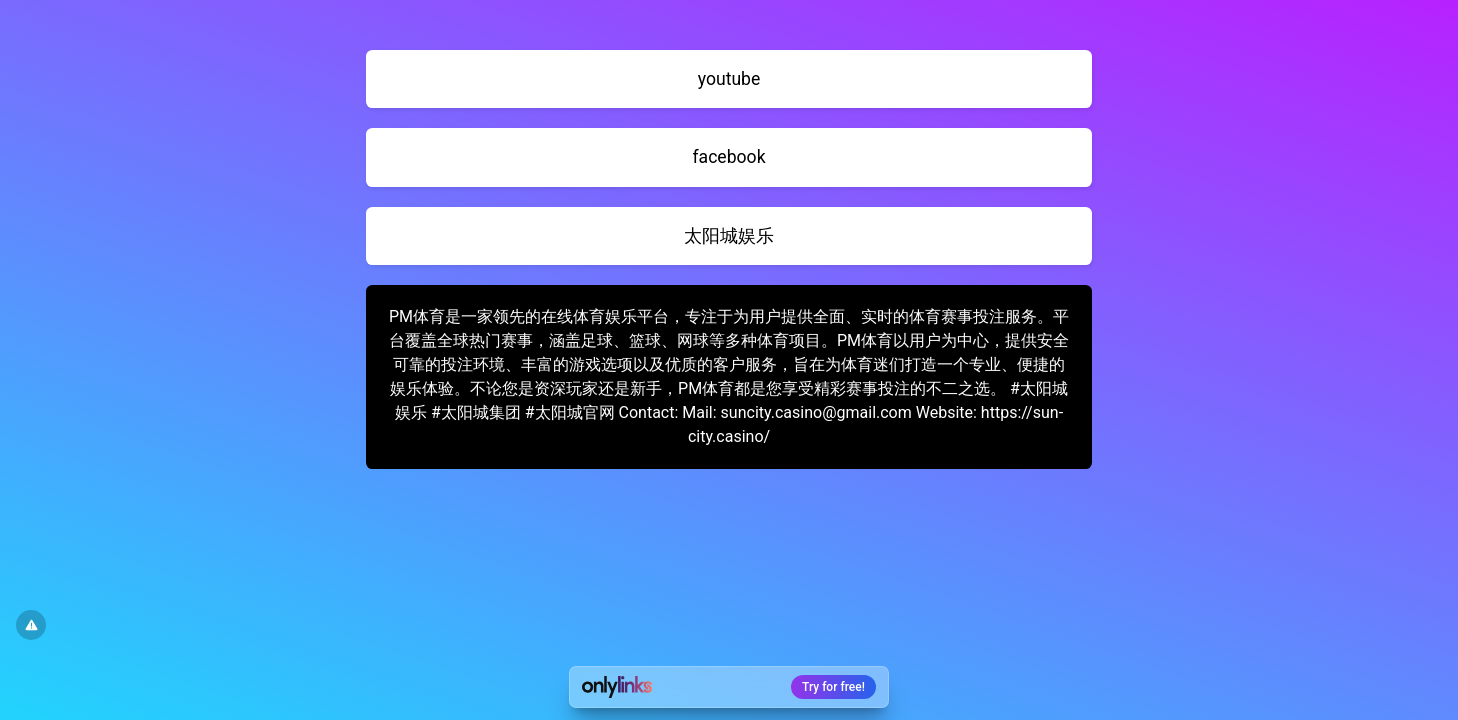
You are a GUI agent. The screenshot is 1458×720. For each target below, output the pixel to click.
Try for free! (833, 687)
